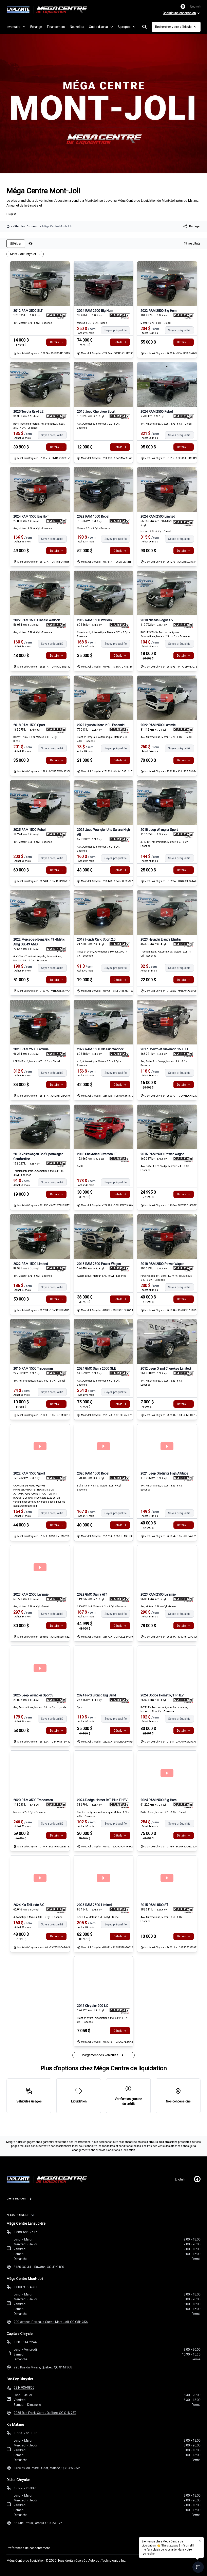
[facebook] (197, 2179)
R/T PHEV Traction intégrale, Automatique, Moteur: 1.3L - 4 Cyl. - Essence (164, 1709)
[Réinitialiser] (30, 243)
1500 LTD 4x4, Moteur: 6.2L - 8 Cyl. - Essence (101, 1606)
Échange (36, 27)
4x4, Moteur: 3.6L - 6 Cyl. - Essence (32, 528)
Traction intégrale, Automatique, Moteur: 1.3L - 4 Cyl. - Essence (103, 1814)
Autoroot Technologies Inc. (107, 2560)
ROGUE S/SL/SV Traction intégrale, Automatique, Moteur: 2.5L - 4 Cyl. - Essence (165, 634)
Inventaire (15, 27)
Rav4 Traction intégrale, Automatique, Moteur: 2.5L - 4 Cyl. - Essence (39, 425)
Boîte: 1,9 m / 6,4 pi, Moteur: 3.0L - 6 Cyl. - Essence (100, 1487)
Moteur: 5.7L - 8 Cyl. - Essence (93, 528)
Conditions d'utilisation (120, 2150)
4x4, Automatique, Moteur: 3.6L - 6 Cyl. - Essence (99, 848)
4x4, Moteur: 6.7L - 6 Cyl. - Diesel (31, 1606)
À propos (126, 27)
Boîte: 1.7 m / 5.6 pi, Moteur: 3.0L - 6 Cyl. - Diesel (36, 739)
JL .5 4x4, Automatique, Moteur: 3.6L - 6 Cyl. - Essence (165, 844)
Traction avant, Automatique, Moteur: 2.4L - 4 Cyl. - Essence (102, 2020)
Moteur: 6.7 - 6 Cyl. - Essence (29, 1812)
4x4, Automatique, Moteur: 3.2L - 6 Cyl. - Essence (99, 425)
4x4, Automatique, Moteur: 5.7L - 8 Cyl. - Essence (99, 1063)
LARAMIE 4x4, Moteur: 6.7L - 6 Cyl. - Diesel (36, 1061)
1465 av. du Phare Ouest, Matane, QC (47, 2468)
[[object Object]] (192, 226)
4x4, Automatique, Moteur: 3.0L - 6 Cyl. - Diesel (39, 1380)
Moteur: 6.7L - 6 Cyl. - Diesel (92, 323)
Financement (56, 27)
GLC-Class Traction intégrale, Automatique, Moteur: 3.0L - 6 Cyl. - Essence (37, 958)
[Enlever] (38, 254)
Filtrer (15, 243)
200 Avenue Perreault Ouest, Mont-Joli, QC (51, 2322)
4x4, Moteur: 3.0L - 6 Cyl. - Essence (32, 842)
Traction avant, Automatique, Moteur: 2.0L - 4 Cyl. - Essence (102, 953)
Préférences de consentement (28, 2548)
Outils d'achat (101, 27)
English (195, 6)
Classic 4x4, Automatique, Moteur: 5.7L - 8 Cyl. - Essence (103, 634)
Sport (80, 1707)
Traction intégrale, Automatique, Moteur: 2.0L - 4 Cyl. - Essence (103, 739)
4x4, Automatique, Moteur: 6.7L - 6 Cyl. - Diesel (166, 423)
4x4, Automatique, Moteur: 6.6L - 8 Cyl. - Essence (99, 1382)
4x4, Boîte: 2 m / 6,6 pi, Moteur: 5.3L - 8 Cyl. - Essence (164, 1063)
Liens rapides (16, 2198)
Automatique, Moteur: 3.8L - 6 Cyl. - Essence (37, 1917)
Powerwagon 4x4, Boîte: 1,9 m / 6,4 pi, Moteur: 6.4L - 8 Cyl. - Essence (166, 1277)
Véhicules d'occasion (26, 226)
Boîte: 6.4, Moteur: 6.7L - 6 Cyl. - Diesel (98, 1917)
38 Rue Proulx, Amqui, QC (38, 2523)
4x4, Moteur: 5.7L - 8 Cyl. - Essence (32, 323)
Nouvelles (77, 27)
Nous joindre (17, 2215)
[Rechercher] (144, 27)
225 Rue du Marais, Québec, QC (43, 2367)
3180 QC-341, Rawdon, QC (39, 2267)
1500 (80, 1166)
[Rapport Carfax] (56, 316)
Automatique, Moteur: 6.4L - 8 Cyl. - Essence (101, 1275)
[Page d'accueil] (46, 2179)
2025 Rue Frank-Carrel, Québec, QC (45, 2413)
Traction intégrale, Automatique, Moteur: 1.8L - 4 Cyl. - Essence (39, 1173)
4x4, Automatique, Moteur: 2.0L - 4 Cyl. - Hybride (39, 1707)
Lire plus (11, 213)
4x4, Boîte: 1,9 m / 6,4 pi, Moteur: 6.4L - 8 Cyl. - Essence (165, 1168)
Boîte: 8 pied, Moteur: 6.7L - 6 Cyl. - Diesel (163, 1812)
